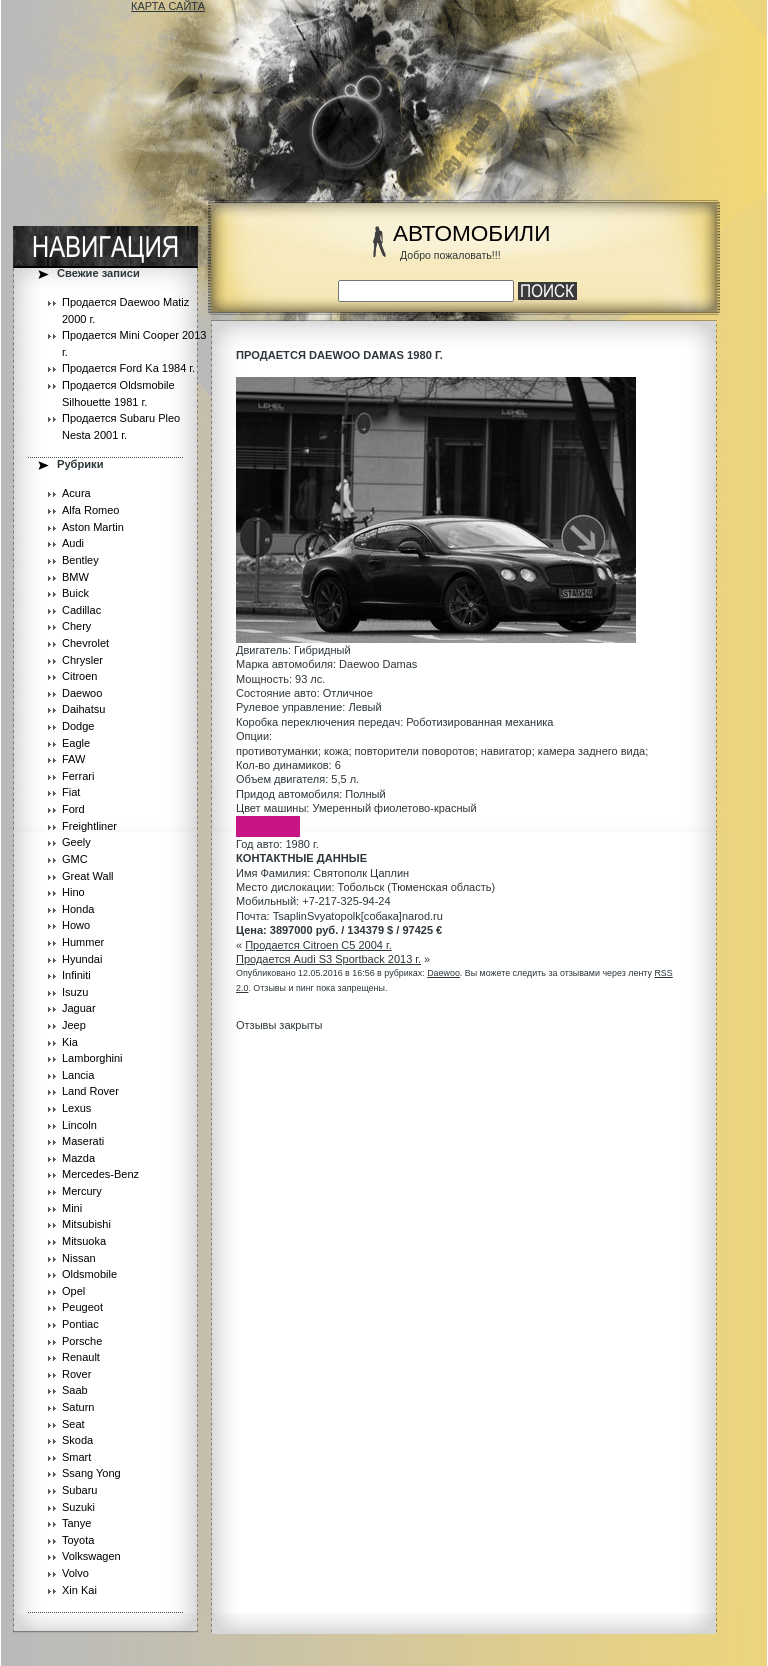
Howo (76, 925)
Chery (76, 626)
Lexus (76, 1108)
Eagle (76, 743)
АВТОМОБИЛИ (471, 233)
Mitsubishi (86, 1224)
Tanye (76, 1523)
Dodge (78, 726)
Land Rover (90, 1091)
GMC (75, 859)
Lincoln (79, 1125)
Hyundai (82, 959)
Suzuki (78, 1507)
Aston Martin (93, 527)
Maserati (83, 1141)
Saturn (78, 1407)
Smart (76, 1457)
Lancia (78, 1075)
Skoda (77, 1440)
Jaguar (79, 1008)
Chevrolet (85, 643)
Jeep (74, 1025)
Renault (81, 1357)
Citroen (79, 676)
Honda (78, 909)
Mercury (82, 1191)
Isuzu (75, 992)
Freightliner (89, 826)
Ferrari (78, 776)
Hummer (83, 942)
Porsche (82, 1341)
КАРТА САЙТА (168, 6)
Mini (72, 1208)
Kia (70, 1042)
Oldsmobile (89, 1274)
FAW (73, 759)
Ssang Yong (91, 1473)
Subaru (79, 1490)
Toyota (78, 1540)
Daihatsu (83, 709)
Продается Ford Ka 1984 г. (128, 368)
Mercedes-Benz (100, 1174)
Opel (73, 1291)
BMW (75, 577)
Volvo (75, 1573)
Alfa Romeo (90, 510)
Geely (76, 842)
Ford (73, 809)
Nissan (79, 1258)
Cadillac (81, 610)
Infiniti (76, 975)
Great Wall (88, 876)
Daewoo (82, 693)
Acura (76, 493)
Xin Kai (79, 1590)
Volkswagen (91, 1556)
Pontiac (80, 1324)
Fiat (71, 792)
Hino (73, 892)
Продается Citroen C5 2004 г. (318, 945)
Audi (73, 543)
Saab (75, 1390)
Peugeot (82, 1307)
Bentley (80, 560)
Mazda (78, 1158)
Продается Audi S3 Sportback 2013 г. (328, 959)
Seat (73, 1424)
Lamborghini (92, 1058)
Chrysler (82, 660)
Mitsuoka (84, 1241)
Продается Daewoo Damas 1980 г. (339, 355)
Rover (76, 1374)
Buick (75, 593)
